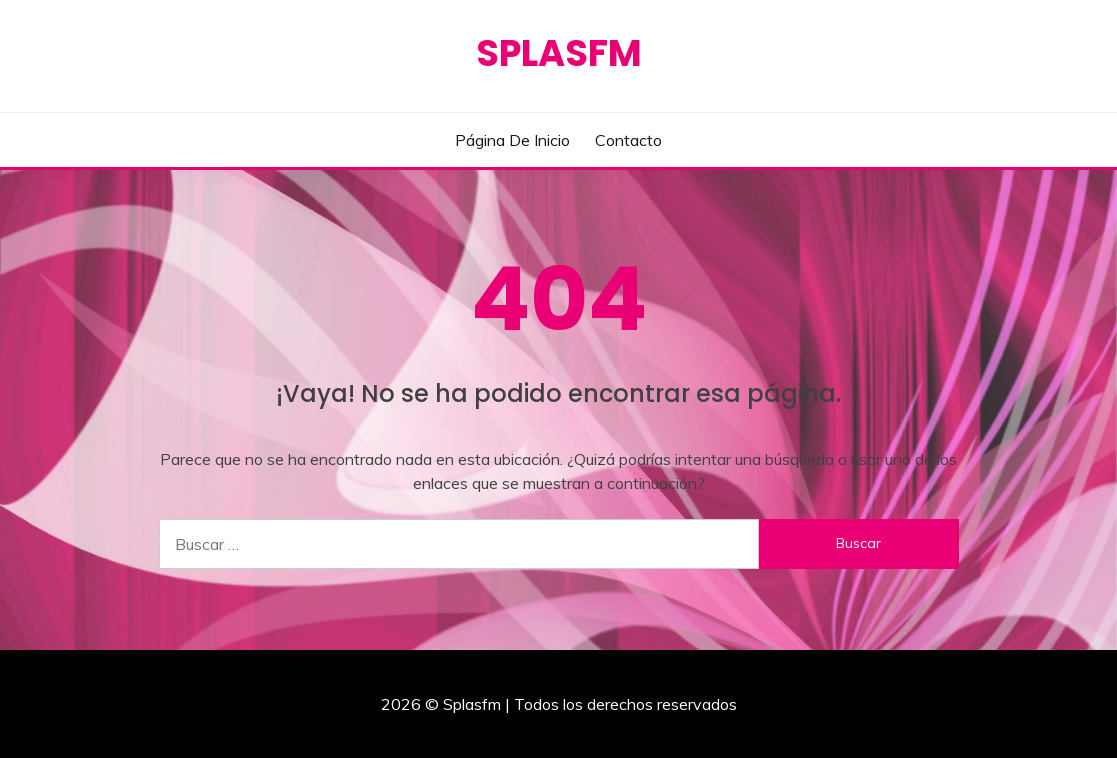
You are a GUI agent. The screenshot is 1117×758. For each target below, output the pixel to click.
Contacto (628, 140)
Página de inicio (512, 140)
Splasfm (559, 53)
